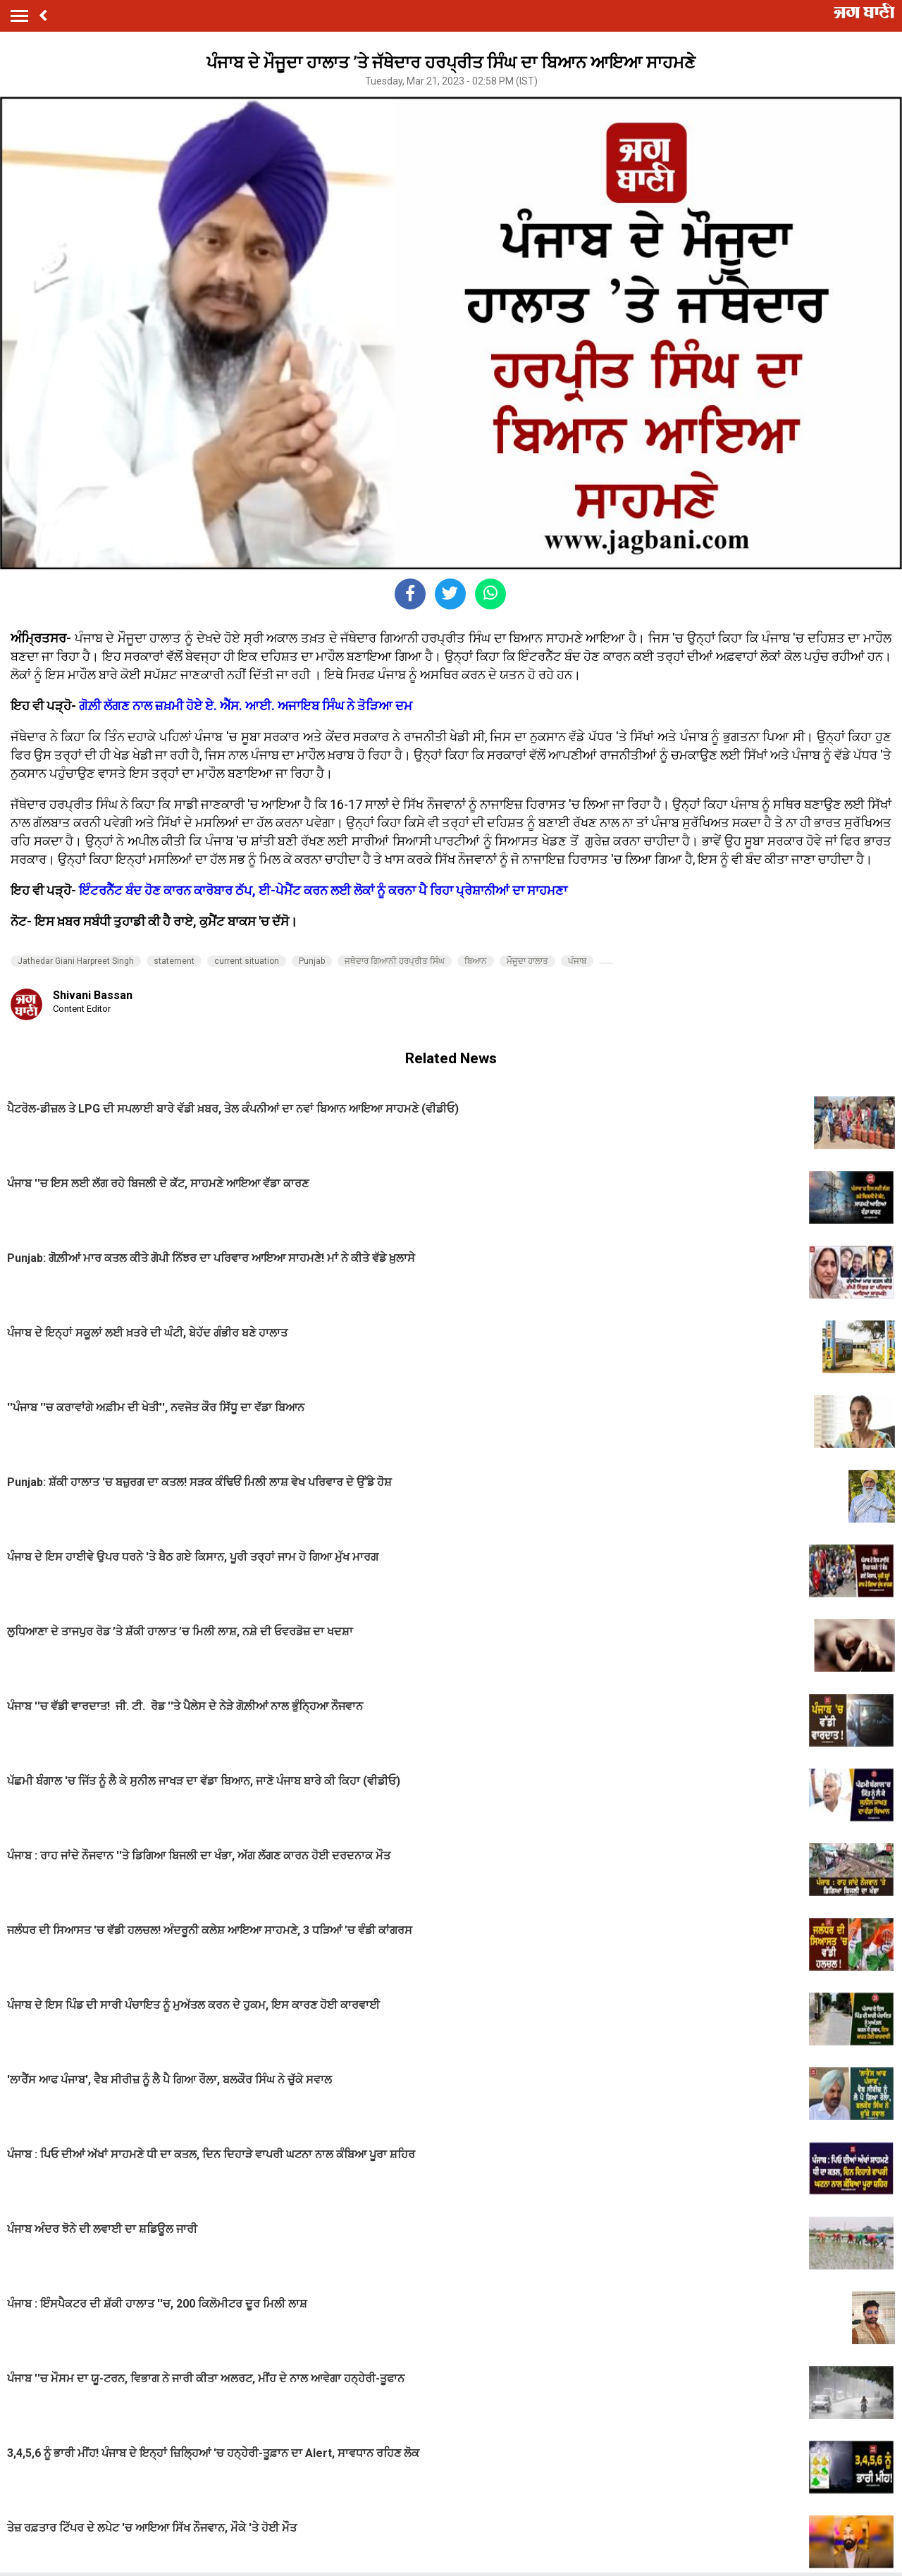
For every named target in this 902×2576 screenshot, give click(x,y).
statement (174, 961)
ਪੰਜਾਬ (577, 961)
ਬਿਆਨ (475, 961)
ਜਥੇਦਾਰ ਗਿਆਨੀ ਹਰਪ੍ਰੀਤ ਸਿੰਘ (395, 961)
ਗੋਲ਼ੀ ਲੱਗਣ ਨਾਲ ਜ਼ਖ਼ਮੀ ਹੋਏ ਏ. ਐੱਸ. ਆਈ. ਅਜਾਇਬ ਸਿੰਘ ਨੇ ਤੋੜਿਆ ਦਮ (245, 705)
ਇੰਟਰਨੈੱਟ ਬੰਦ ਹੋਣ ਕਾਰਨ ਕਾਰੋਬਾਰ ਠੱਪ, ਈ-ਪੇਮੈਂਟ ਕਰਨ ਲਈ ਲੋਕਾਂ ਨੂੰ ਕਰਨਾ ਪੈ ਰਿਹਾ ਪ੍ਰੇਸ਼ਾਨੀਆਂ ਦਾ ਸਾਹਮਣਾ (323, 890)
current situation (246, 961)
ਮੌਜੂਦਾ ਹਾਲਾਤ (527, 961)
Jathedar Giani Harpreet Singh (76, 961)
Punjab (312, 961)
